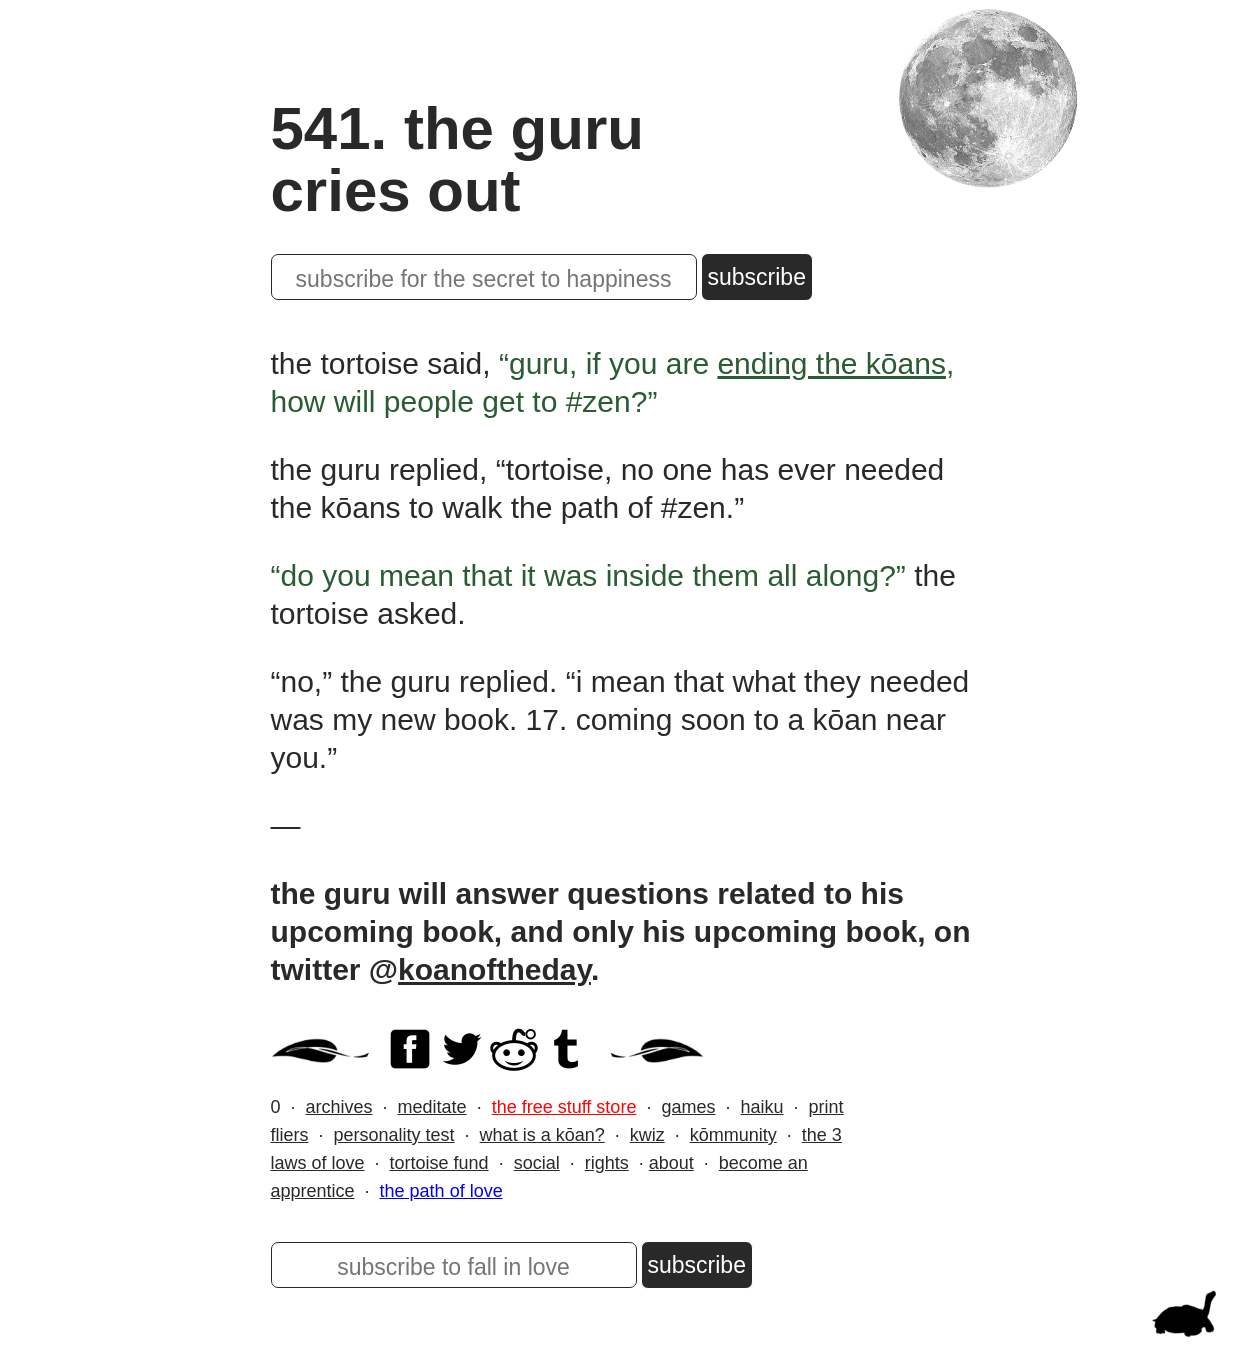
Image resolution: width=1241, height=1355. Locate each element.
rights (607, 1163)
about (671, 1163)
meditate (432, 1107)
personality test (394, 1135)
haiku (761, 1107)
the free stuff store (564, 1107)
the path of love (441, 1191)
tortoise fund (439, 1163)
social (537, 1163)
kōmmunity (733, 1135)
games (688, 1107)
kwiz (647, 1135)
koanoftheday (494, 969)
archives (339, 1107)
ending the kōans (831, 363)
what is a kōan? (542, 1135)
